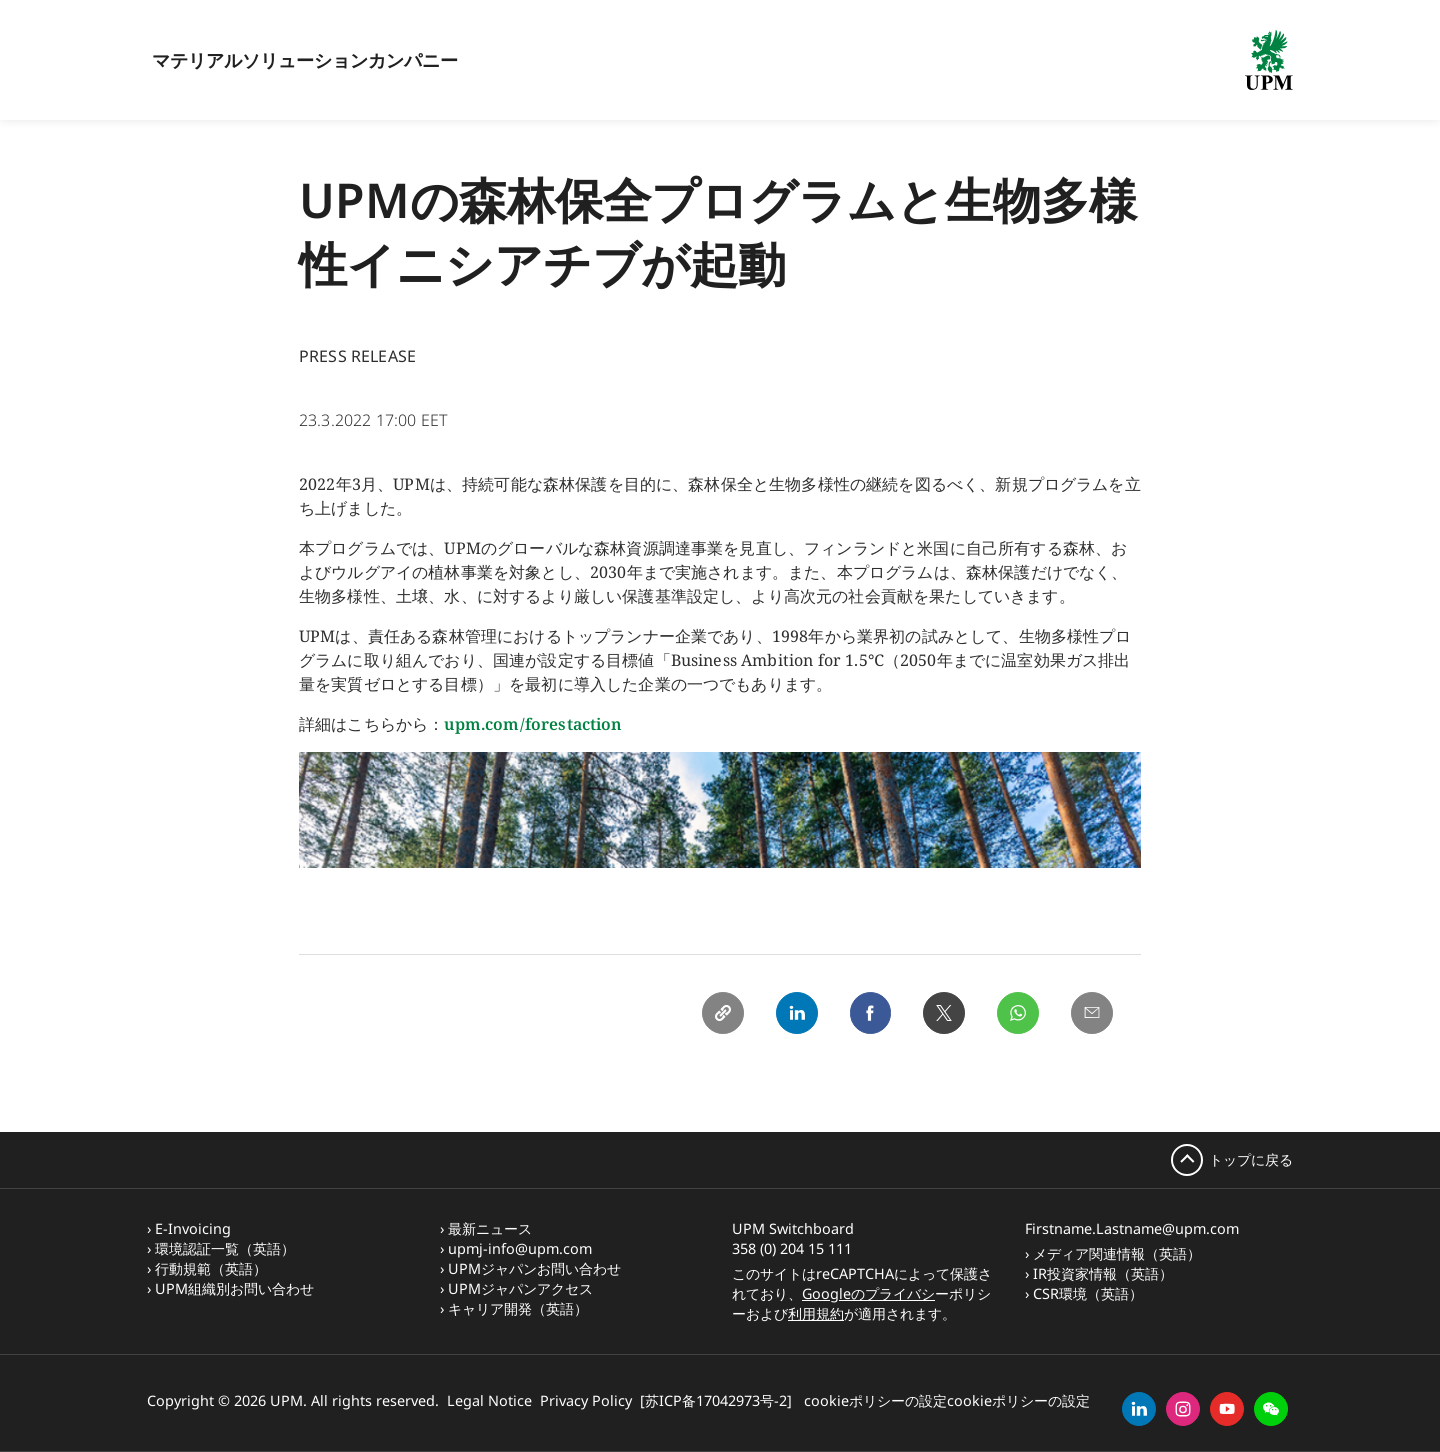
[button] (1271, 1409)
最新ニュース (490, 1228)
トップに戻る (1251, 1159)
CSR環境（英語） (1088, 1293)
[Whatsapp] (1015, 1014)
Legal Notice (489, 1400)
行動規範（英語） (211, 1268)
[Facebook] (863, 1014)
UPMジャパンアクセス (520, 1288)
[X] (939, 1014)
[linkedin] (1139, 1409)
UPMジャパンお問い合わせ (534, 1268)
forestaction (574, 724)
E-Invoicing (193, 1228)
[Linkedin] (787, 1014)
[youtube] (1227, 1409)
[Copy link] (711, 1014)
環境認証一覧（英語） (225, 1248)
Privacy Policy (586, 1400)
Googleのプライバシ (868, 1293)
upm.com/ (484, 724)
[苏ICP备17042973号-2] (716, 1400)
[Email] (1091, 1014)
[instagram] (1183, 1409)
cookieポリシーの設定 (875, 1400)
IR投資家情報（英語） (1103, 1273)
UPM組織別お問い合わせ (234, 1288)
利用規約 (816, 1313)
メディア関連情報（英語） (1117, 1253)
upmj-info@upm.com (520, 1248)
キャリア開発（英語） (518, 1308)
